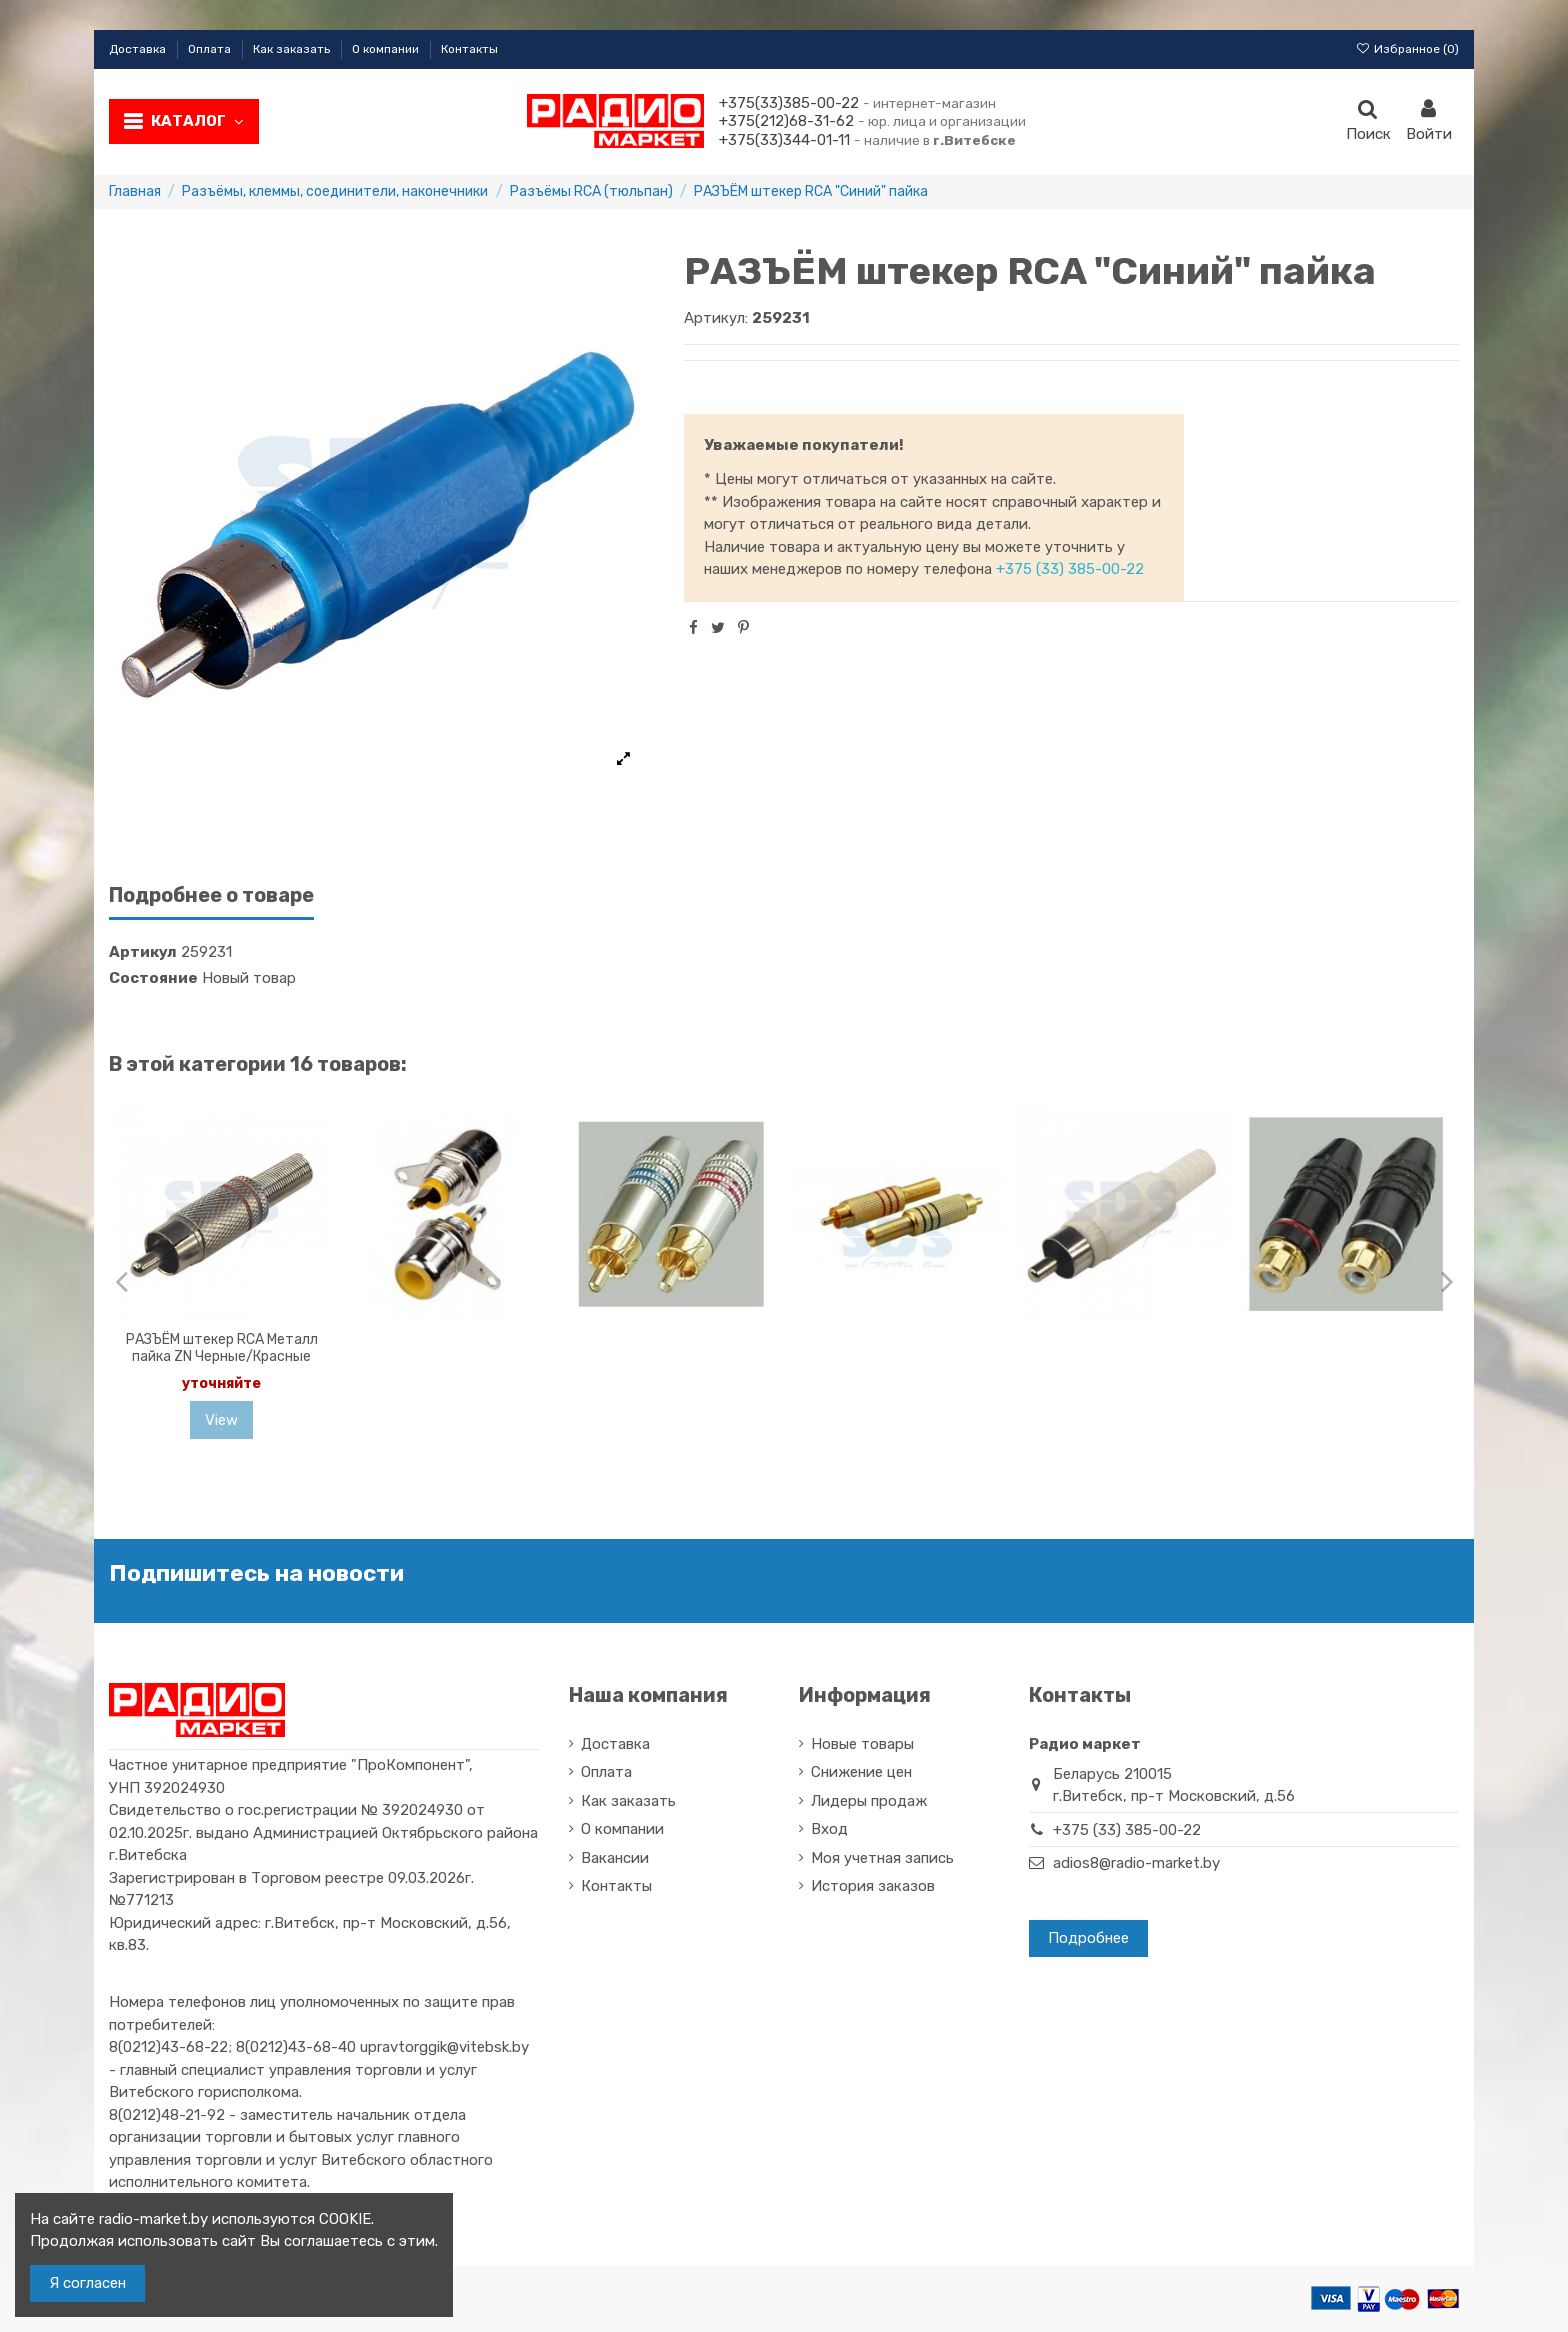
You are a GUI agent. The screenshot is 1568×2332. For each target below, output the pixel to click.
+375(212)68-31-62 (786, 121)
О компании (387, 49)
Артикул (143, 952)
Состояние (153, 978)
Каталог (197, 121)
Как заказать (293, 49)
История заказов (873, 1886)
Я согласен (87, 2283)
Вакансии (615, 1858)
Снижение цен (861, 1772)
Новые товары (862, 1744)
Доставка (139, 49)
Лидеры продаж (869, 1801)
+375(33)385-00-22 (789, 103)
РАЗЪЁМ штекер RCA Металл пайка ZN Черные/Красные (222, 1348)
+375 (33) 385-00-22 (1070, 569)
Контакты (469, 49)
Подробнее (1088, 1938)
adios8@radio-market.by (1136, 1863)
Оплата (211, 49)
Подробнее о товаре (211, 895)
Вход (829, 1829)
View (221, 1420)
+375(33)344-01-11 (784, 140)
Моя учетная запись (882, 1858)
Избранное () (1407, 49)
